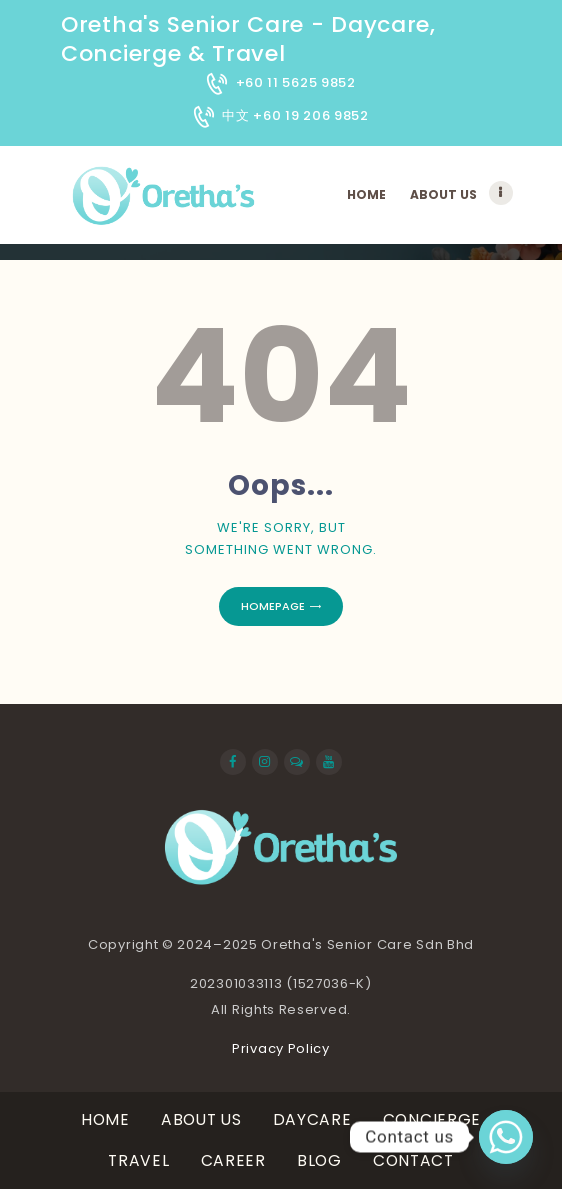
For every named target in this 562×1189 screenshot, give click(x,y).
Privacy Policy (281, 1048)
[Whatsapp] (506, 1137)
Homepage (273, 606)
